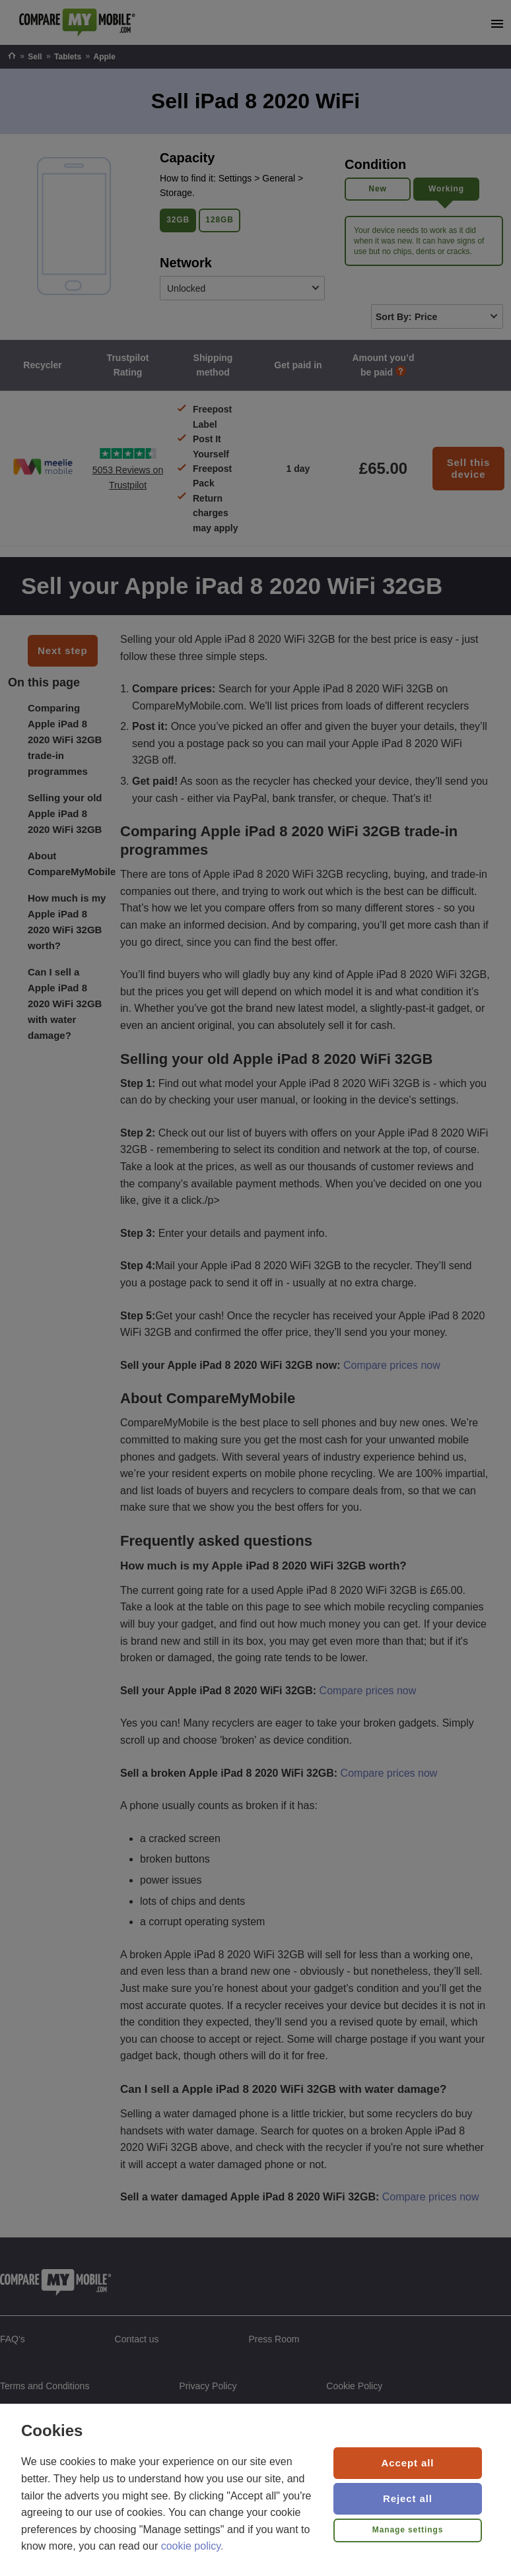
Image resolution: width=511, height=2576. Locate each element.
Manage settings (408, 2529)
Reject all (407, 2498)
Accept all (408, 2462)
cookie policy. (192, 2546)
